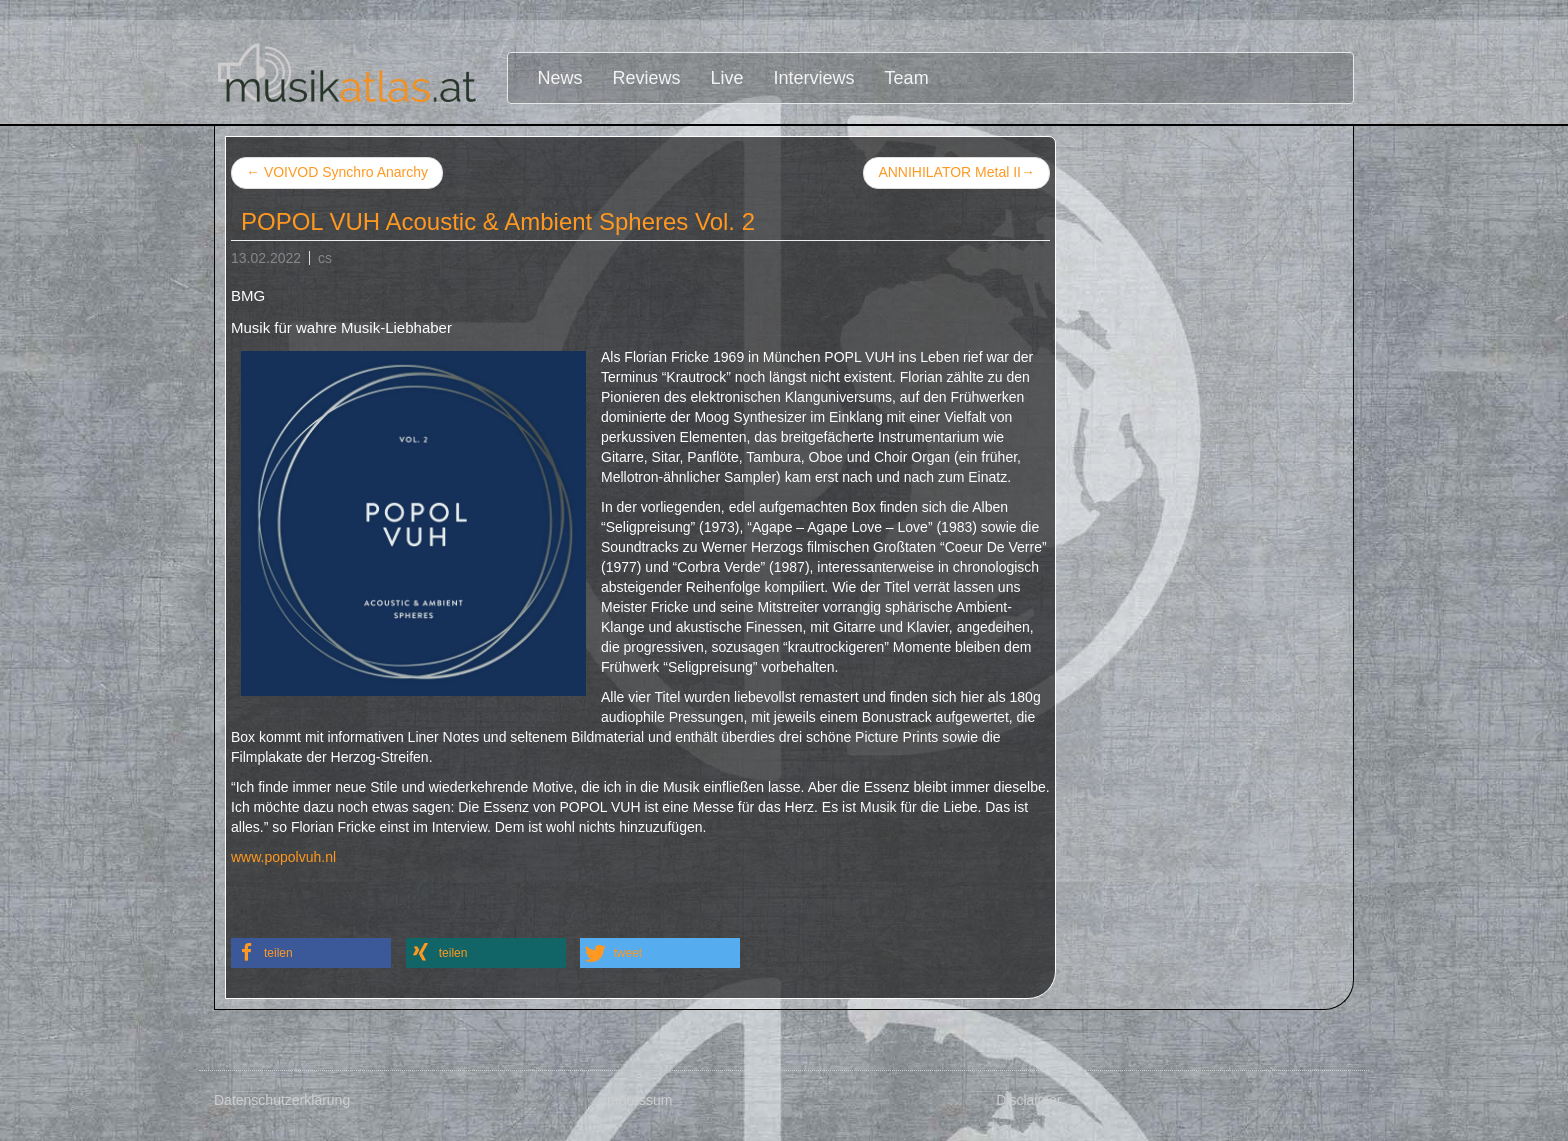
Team (907, 78)
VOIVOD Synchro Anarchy (337, 172)
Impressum (637, 1100)
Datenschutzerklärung (282, 1100)
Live (727, 78)
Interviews (814, 78)
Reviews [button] (647, 78)
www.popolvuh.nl (283, 857)
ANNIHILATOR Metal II (956, 173)
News (560, 78)
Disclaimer (1028, 1100)
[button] (311, 953)
